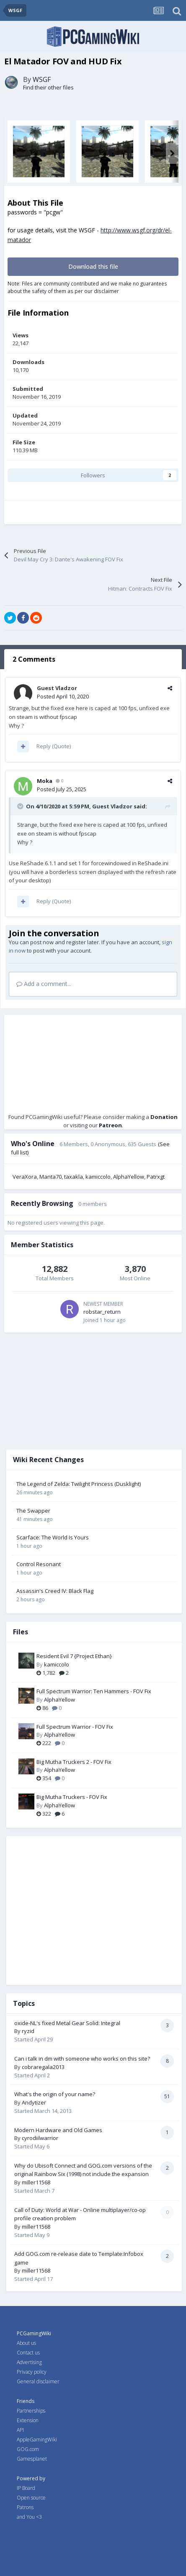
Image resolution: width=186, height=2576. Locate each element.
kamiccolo (98, 1176)
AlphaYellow (128, 1176)
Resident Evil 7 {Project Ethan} (74, 1656)
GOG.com (28, 2449)
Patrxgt (156, 1176)
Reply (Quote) (53, 746)
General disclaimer (38, 2381)
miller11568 (36, 2182)
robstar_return (102, 1311)
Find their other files (48, 87)
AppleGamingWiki (37, 2439)
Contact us (28, 2352)
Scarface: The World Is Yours (52, 1537)
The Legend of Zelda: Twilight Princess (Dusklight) (78, 1484)
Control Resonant (38, 1564)
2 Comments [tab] (34, 659)
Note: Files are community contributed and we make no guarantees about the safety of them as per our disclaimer (87, 287)
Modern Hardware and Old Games (58, 2130)
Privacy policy (31, 2371)
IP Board (26, 2488)
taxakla (73, 1176)
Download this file (93, 266)
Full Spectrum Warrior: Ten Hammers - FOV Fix (93, 1691)
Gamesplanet (32, 2458)
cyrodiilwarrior (40, 2138)
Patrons (25, 2507)
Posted (63, 696)
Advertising (29, 2362)
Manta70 (50, 1176)
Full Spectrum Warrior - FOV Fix (74, 1726)
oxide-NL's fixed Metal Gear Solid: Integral (67, 2023)
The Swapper (33, 1510)
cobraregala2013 (43, 2067)
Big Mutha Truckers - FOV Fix (71, 1797)
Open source (31, 2497)
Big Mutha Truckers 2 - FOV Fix (73, 1762)
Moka (44, 781)
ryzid (28, 2031)
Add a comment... (43, 984)
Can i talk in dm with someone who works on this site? (82, 2058)
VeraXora (25, 1176)
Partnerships (31, 2410)
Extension (28, 2420)
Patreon (110, 1125)
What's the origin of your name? (54, 2094)
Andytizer (34, 2102)
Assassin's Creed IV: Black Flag (54, 1591)
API (20, 2429)
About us (26, 2343)
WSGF (42, 79)
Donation (164, 1117)
